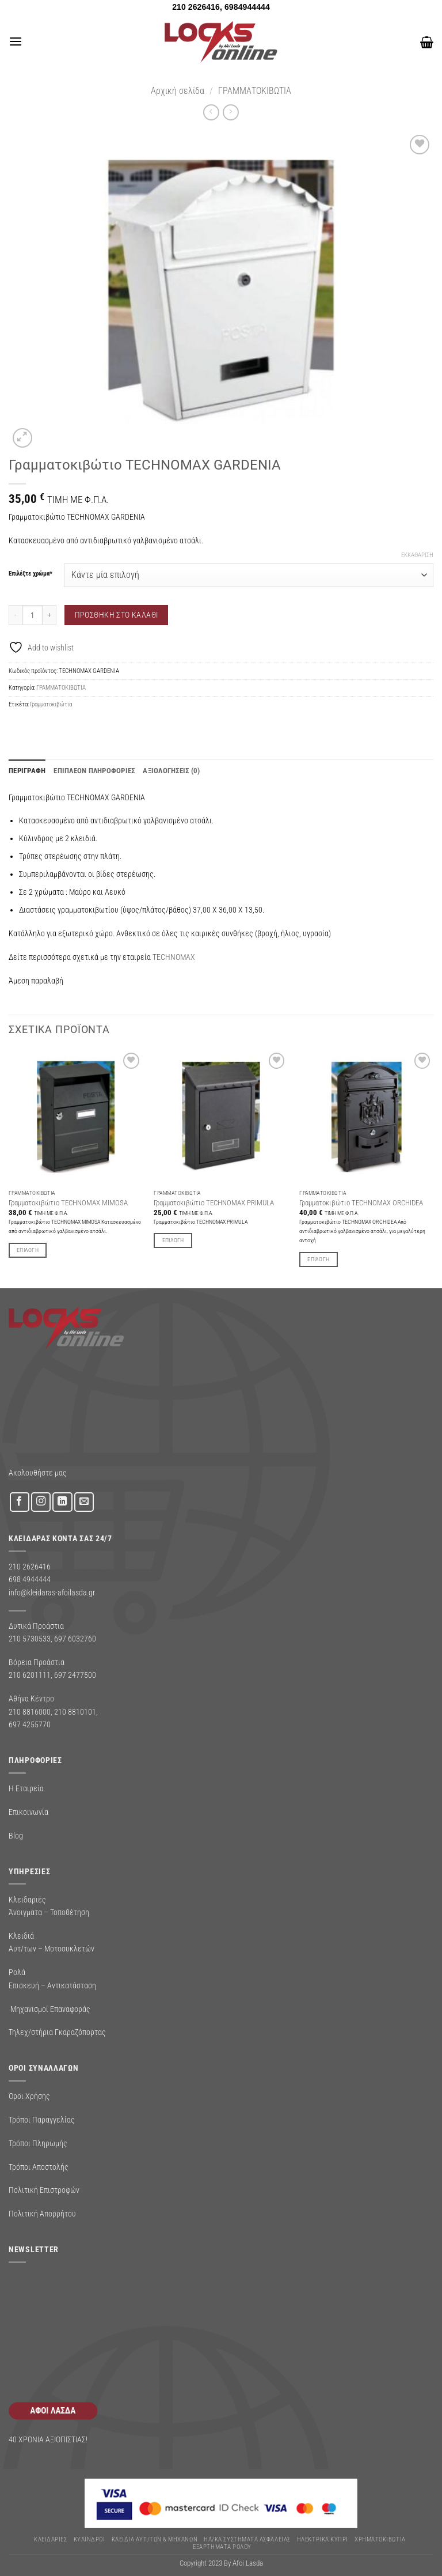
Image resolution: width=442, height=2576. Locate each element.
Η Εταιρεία (26, 1787)
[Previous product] (230, 112)
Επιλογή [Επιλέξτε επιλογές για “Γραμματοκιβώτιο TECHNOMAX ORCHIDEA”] (318, 1257)
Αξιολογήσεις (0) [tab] (150, 770)
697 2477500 (75, 1673)
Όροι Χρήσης (29, 2095)
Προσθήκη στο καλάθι (116, 614)
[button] (15, 42)
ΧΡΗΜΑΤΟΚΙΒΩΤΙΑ (380, 2538)
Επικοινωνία (28, 1810)
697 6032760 (75, 1637)
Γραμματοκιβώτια (51, 704)
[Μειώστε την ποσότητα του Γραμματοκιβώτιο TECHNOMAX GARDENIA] (15, 615)
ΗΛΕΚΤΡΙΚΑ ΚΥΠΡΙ (322, 2538)
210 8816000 (30, 1710)
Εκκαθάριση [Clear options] (417, 555)
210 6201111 (30, 1673)
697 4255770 (30, 1723)
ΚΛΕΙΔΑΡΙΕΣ (50, 2538)
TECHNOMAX (174, 955)
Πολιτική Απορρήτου (42, 2212)
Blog (16, 1834)
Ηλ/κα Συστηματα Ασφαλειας (247, 2538)
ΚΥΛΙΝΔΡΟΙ (89, 2538)
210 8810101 (75, 1710)
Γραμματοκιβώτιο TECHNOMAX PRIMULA (214, 1201)
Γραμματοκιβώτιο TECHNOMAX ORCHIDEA (361, 1201)
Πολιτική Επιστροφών (44, 2188)
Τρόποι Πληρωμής (38, 2142)
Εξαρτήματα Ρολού (222, 2545)
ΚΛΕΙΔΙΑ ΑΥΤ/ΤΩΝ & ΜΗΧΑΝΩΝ (154, 2538)
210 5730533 (30, 1637)
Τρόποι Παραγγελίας (42, 2118)
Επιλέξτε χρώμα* (30, 573)
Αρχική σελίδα (177, 90)
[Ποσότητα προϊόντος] (32, 615)
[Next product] (211, 112)
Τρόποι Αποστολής (38, 2165)
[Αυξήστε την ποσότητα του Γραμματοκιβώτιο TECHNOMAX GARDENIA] (49, 615)
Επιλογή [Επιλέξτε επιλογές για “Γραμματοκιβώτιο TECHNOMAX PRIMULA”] (173, 1239)
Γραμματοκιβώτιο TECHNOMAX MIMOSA (68, 1201)
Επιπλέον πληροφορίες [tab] (82, 770)
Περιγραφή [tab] (24, 770)
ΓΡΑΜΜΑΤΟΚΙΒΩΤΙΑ (254, 90)
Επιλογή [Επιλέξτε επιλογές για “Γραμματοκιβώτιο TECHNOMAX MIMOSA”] (28, 1248)
